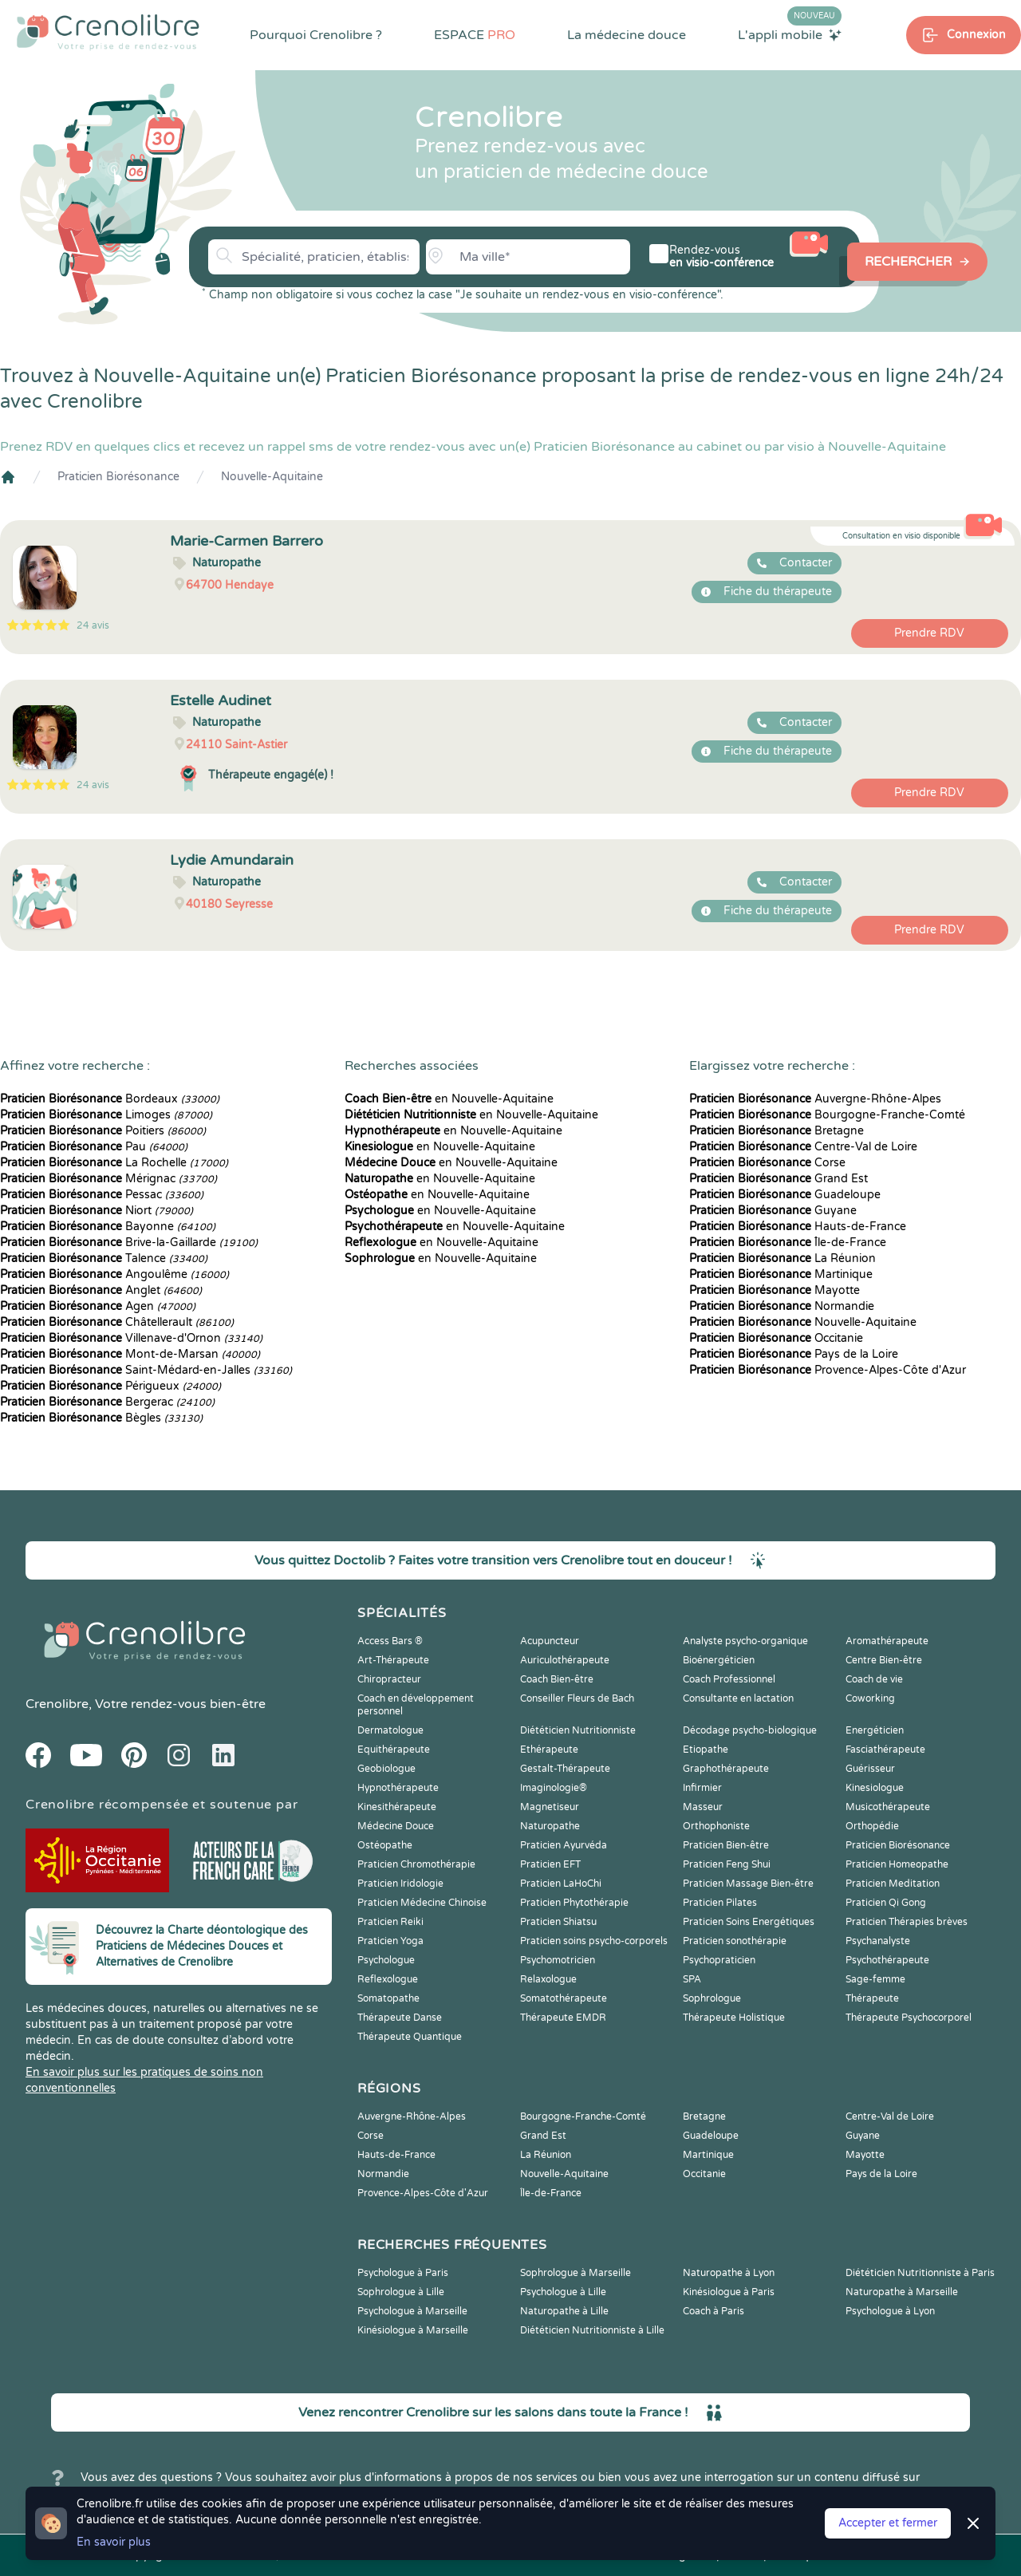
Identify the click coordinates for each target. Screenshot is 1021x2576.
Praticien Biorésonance (118, 476)
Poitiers (103, 1131)
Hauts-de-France (797, 1226)
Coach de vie (874, 1679)
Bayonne (107, 1226)
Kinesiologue (875, 1787)
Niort (96, 1210)
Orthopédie (872, 1826)
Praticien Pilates (720, 1902)
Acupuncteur (549, 1641)
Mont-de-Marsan (130, 1354)
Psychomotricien (557, 1960)
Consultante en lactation (738, 1698)
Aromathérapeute (887, 1641)
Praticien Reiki (390, 1921)
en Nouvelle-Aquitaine (449, 1099)
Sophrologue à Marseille (575, 2272)
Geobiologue (386, 1768)
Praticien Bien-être (726, 1845)
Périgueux (110, 1386)
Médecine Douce (395, 1826)
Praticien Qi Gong (886, 1902)
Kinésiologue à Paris (729, 2292)
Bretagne (776, 1131)
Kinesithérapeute (396, 1807)
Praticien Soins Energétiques (748, 1921)
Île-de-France (787, 1242)
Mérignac (108, 1178)
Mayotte (774, 1290)
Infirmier (702, 1787)
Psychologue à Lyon (890, 2311)
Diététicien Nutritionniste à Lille (592, 2330)
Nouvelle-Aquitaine (272, 476)
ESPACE (474, 35)
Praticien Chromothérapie (416, 1864)
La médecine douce (626, 35)
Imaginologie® (553, 1787)
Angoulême (114, 1274)
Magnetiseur (549, 1807)
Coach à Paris (713, 2311)
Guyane (773, 1210)
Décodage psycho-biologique (750, 1730)
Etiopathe (705, 1749)
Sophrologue (712, 1998)
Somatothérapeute (563, 1998)
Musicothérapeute (888, 1807)
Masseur (703, 1807)
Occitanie (776, 1338)
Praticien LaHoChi (560, 1883)
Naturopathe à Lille (564, 2311)
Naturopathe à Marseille (902, 2292)
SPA (692, 1979)
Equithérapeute (393, 1749)
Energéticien (875, 1730)
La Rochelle (114, 1163)
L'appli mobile (790, 34)
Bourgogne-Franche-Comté (827, 1115)
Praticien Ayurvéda (563, 1845)
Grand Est (778, 1178)
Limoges (106, 1115)
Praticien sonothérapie (734, 1941)
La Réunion (782, 1258)
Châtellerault (117, 1322)
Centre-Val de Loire (803, 1147)
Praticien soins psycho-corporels (594, 1941)
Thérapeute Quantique (409, 2036)
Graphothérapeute (726, 1768)
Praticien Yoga (390, 1941)
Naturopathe (550, 1826)
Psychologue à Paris (402, 2272)
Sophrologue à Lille (400, 2292)
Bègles (101, 1418)
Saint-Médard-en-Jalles (146, 1370)
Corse (767, 1163)
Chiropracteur (389, 1679)
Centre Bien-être (884, 1660)
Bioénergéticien (719, 1660)
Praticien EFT (550, 1864)
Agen (97, 1306)
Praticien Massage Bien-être (748, 1883)
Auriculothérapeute (564, 1660)
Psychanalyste (878, 1941)
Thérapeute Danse (399, 2017)
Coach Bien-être (556, 1679)
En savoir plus (114, 2542)
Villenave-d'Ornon (131, 1338)
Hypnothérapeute (398, 1787)
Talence (103, 1258)
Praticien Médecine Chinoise (422, 1902)
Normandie (781, 1306)
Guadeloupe (785, 1194)
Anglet (101, 1290)
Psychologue (386, 1960)
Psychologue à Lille (563, 2292)
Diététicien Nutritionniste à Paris (920, 2272)
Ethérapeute (549, 1749)
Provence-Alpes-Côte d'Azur (827, 1370)
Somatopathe (388, 1998)
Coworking (870, 1698)
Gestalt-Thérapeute (565, 1768)
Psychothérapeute (887, 1960)
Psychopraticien (719, 1960)
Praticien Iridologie (400, 1883)
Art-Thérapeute (393, 1660)
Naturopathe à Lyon (729, 2272)
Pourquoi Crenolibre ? (316, 35)
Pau (93, 1147)
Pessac (101, 1194)
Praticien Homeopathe (897, 1864)
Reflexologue (387, 1979)
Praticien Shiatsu (558, 1921)
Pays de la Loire (793, 1354)
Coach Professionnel (729, 1679)
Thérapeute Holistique (734, 2017)
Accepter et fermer (887, 2523)
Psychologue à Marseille (412, 2311)
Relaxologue (548, 1979)
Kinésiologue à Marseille (412, 2330)
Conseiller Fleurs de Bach (577, 1698)
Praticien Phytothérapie (574, 1902)
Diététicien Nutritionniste (578, 1730)
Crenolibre (57, 1704)
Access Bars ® (390, 1641)
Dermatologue (390, 1730)
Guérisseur (870, 1768)
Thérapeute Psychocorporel (909, 2017)
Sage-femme (875, 1979)
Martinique (781, 1274)
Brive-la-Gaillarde (129, 1242)
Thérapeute (872, 1998)
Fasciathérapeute (885, 1749)
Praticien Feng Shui (727, 1864)
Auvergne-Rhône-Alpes (815, 1099)
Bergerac (107, 1402)
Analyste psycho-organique (745, 1641)
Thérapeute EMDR (563, 2017)
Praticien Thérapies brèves (907, 1921)
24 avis (93, 625)
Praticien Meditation (893, 1883)
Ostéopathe (384, 1845)
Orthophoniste (716, 1826)
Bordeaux (109, 1099)
